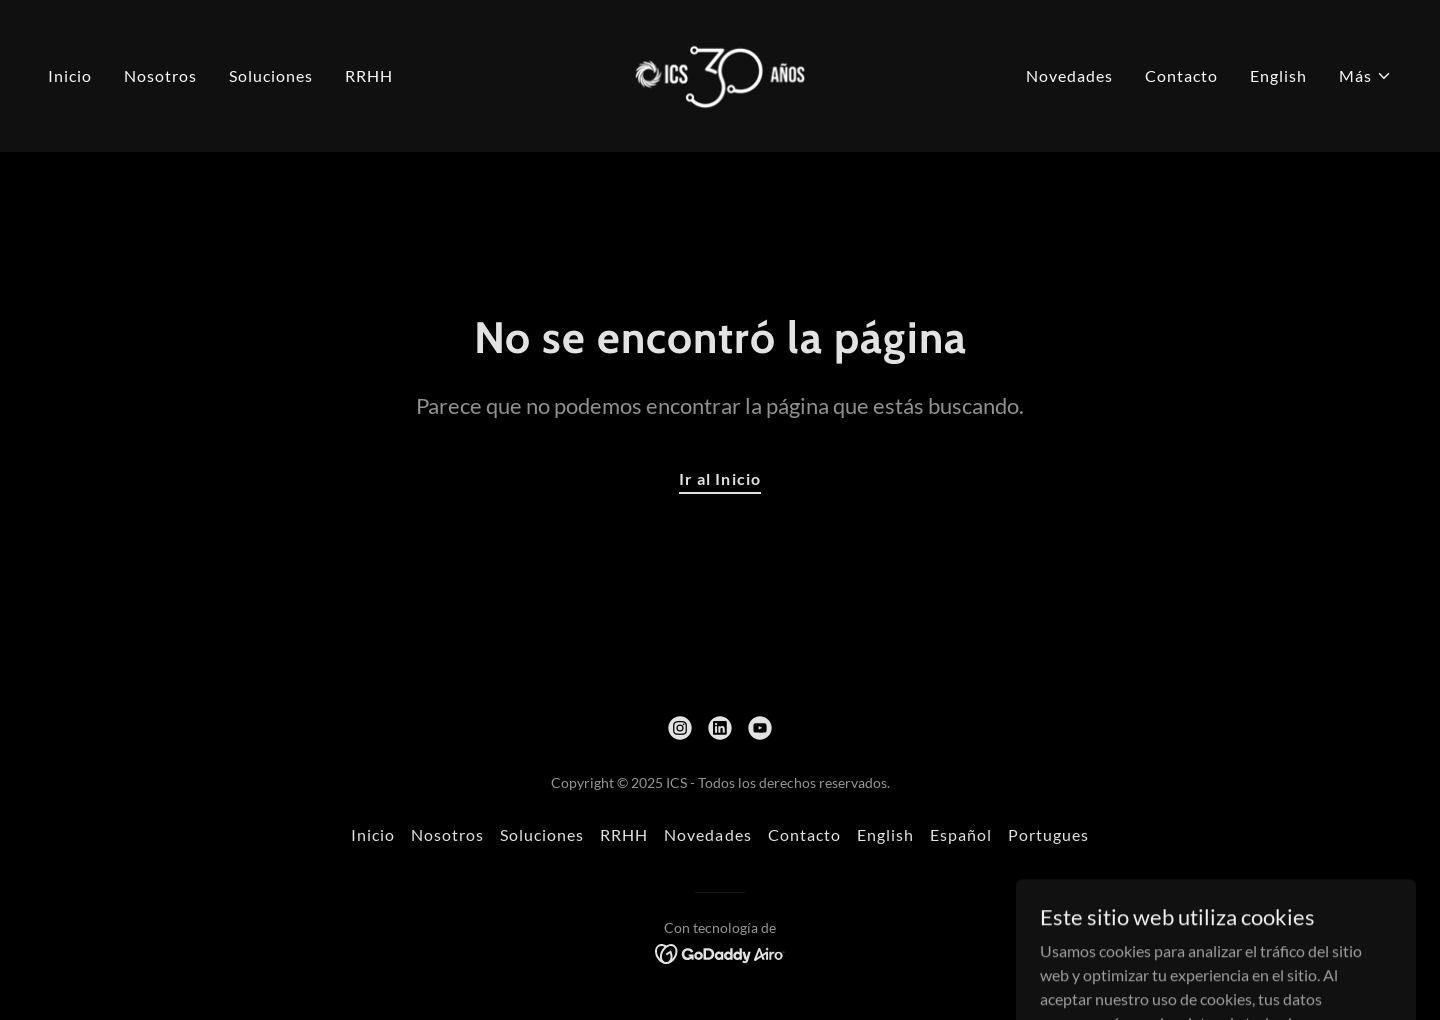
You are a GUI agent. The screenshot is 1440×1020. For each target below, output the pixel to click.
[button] (1365, 76)
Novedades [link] (1069, 75)
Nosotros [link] (160, 75)
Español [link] (961, 834)
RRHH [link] (369, 75)
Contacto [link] (1181, 75)
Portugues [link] (1048, 834)
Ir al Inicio (719, 478)
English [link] (1278, 75)
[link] (720, 73)
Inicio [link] (70, 75)
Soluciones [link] (271, 75)
